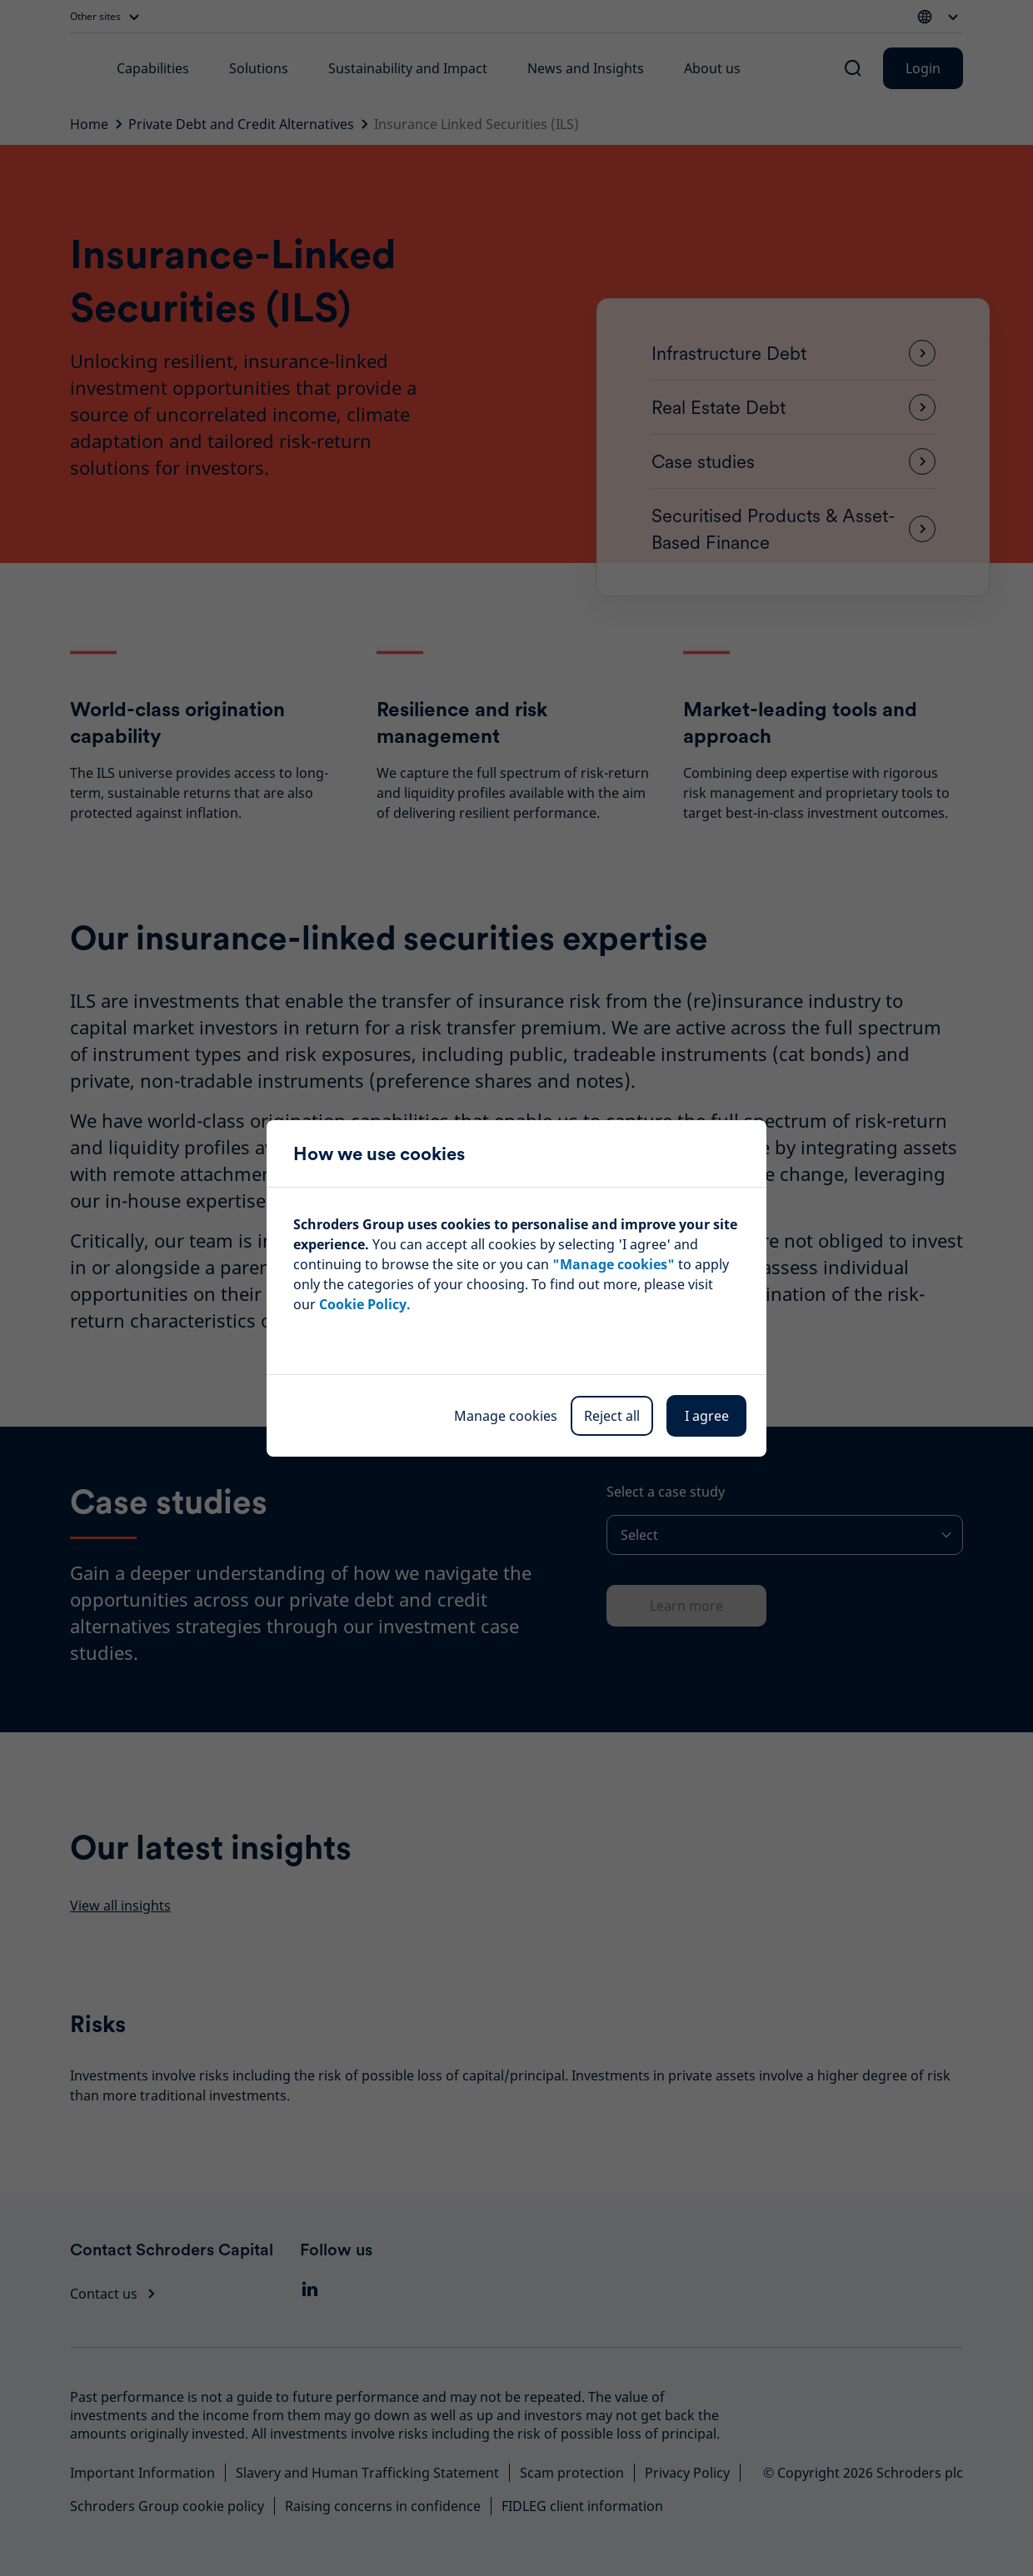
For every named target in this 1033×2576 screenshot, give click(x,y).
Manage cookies (505, 1416)
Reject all (612, 1416)
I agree (707, 1416)
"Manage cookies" (613, 1264)
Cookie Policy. (365, 1304)
